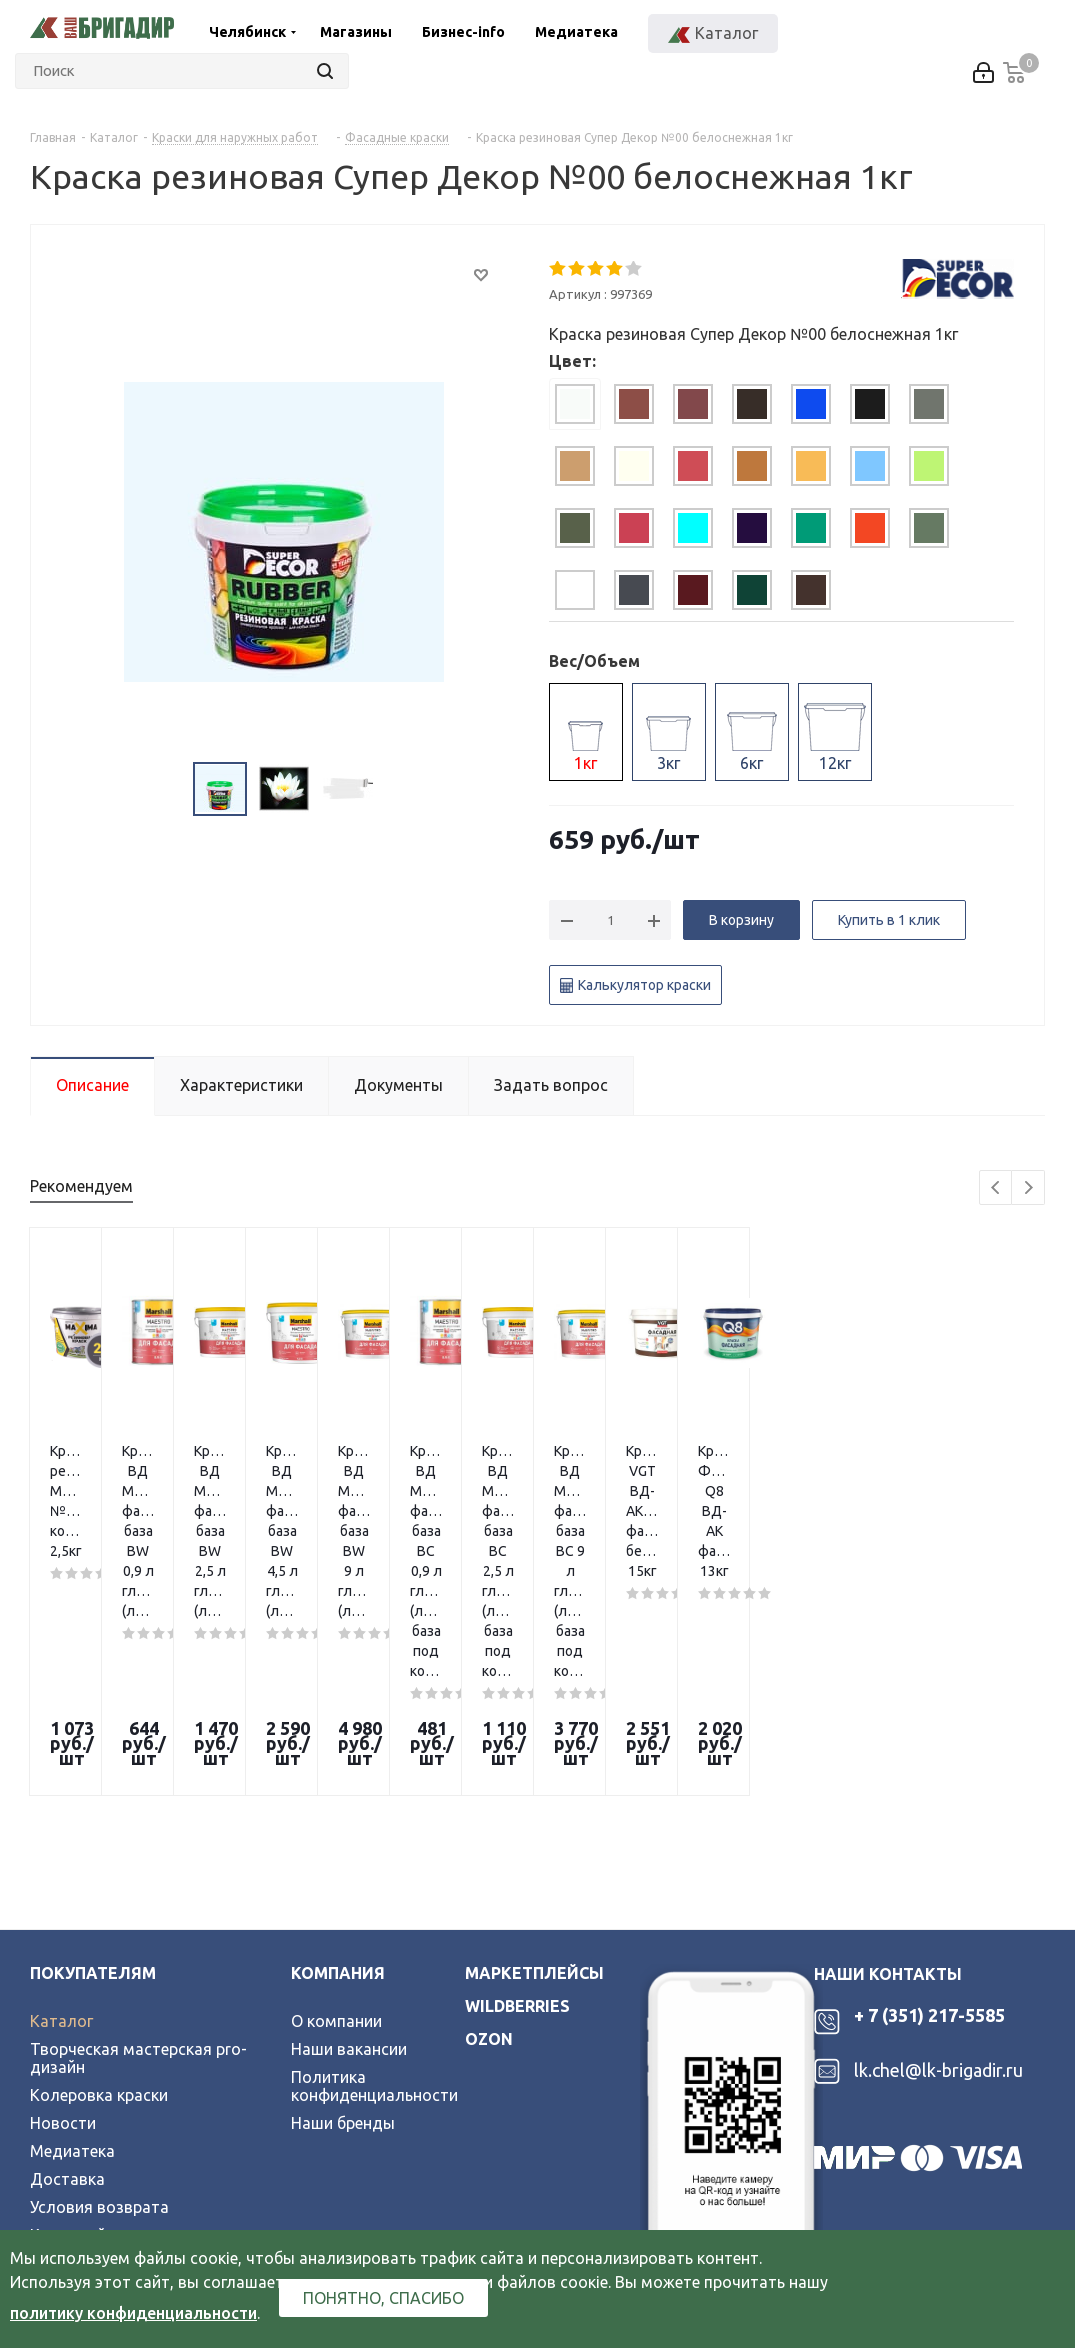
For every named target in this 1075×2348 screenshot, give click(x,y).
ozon (489, 1809)
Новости (63, 1893)
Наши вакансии (349, 1819)
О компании (336, 1791)
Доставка (67, 1949)
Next (1028, 1188)
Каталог (61, 1791)
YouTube (156, 2126)
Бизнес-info (463, 32)
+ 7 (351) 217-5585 (929, 1785)
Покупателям (93, 1743)
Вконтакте (52, 2126)
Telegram (105, 2126)
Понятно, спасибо (383, 2298)
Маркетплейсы (534, 1743)
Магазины (356, 32)
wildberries (517, 1776)
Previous (996, 1188)
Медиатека (576, 32)
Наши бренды (343, 1893)
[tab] (575, 404)
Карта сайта (77, 2005)
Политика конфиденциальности (374, 1856)
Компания (338, 1743)
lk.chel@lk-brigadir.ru (938, 1840)
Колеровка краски (99, 1865)
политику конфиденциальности (133, 2313)
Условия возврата (99, 1977)
